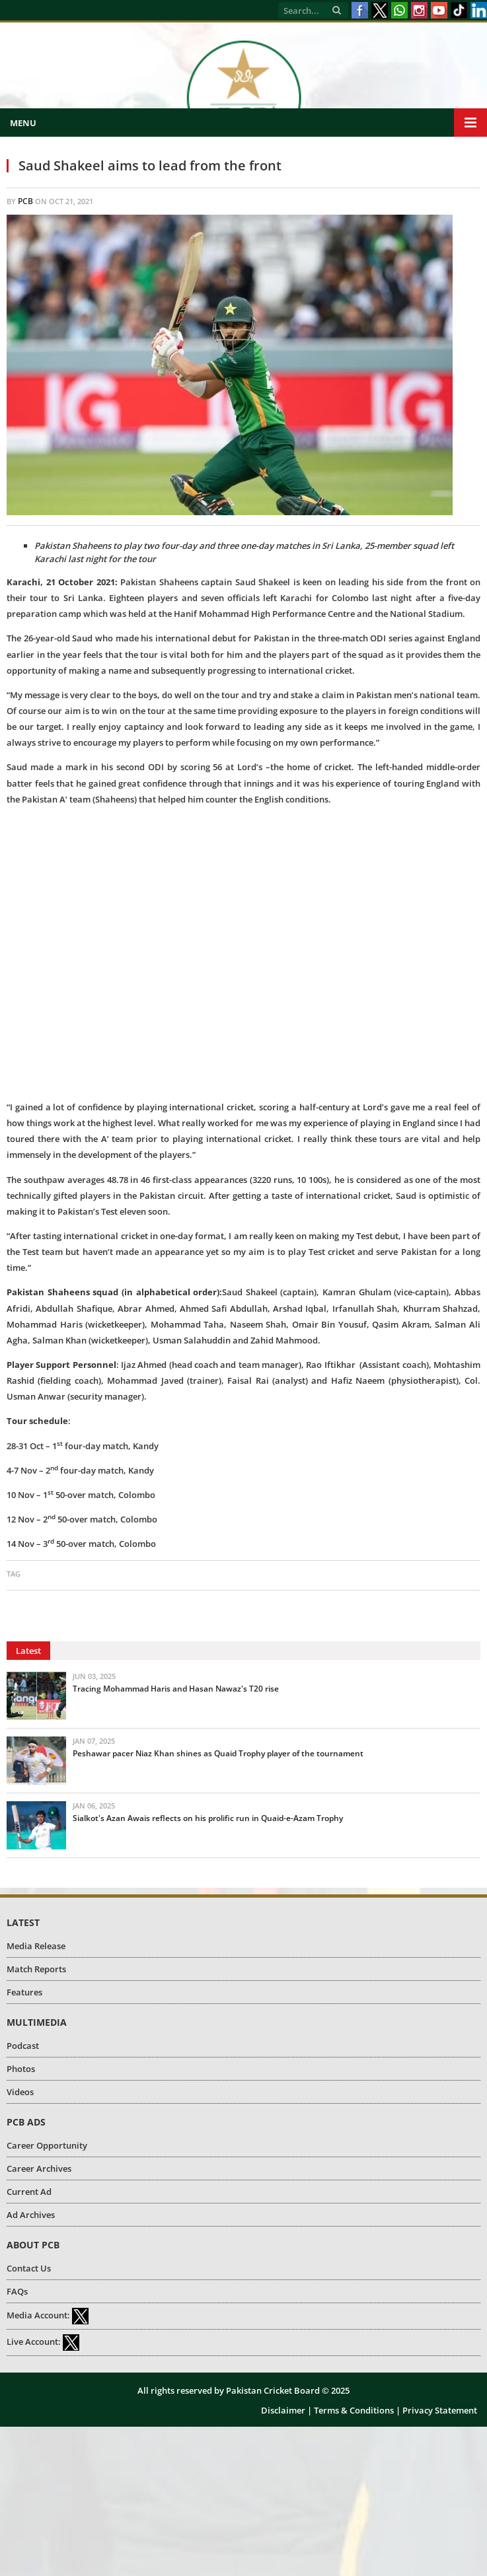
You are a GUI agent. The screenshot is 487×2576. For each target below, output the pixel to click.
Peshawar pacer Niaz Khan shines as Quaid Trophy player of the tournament (218, 1753)
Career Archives (39, 2168)
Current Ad (29, 2192)
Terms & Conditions (354, 2410)
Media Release (36, 1946)
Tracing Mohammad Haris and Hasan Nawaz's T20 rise (176, 1688)
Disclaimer (283, 2410)
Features (24, 1992)
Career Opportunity (47, 2145)
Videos (20, 2092)
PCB (25, 201)
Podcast (23, 2046)
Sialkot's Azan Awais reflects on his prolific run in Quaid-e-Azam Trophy (208, 1818)
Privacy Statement (439, 2410)
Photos (21, 2069)
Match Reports (36, 1969)
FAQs (17, 2291)
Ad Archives (31, 2215)
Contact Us (29, 2268)
